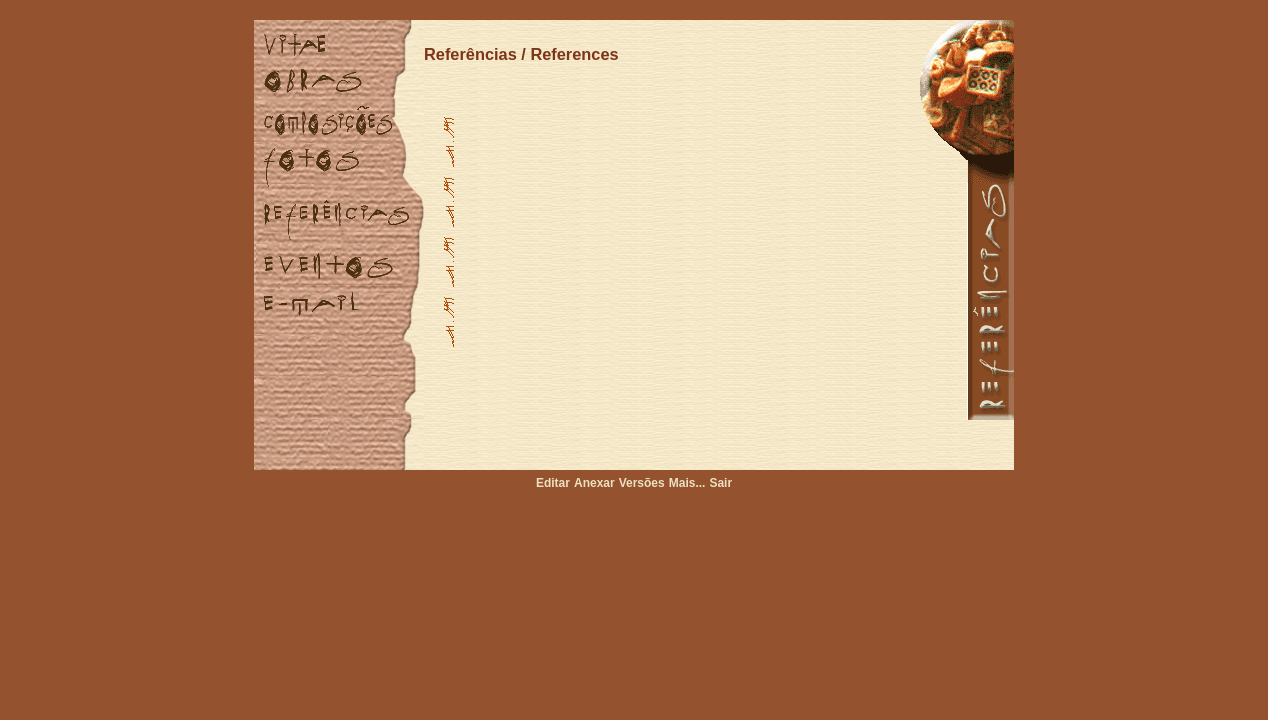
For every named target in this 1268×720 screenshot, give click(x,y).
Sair (720, 483)
